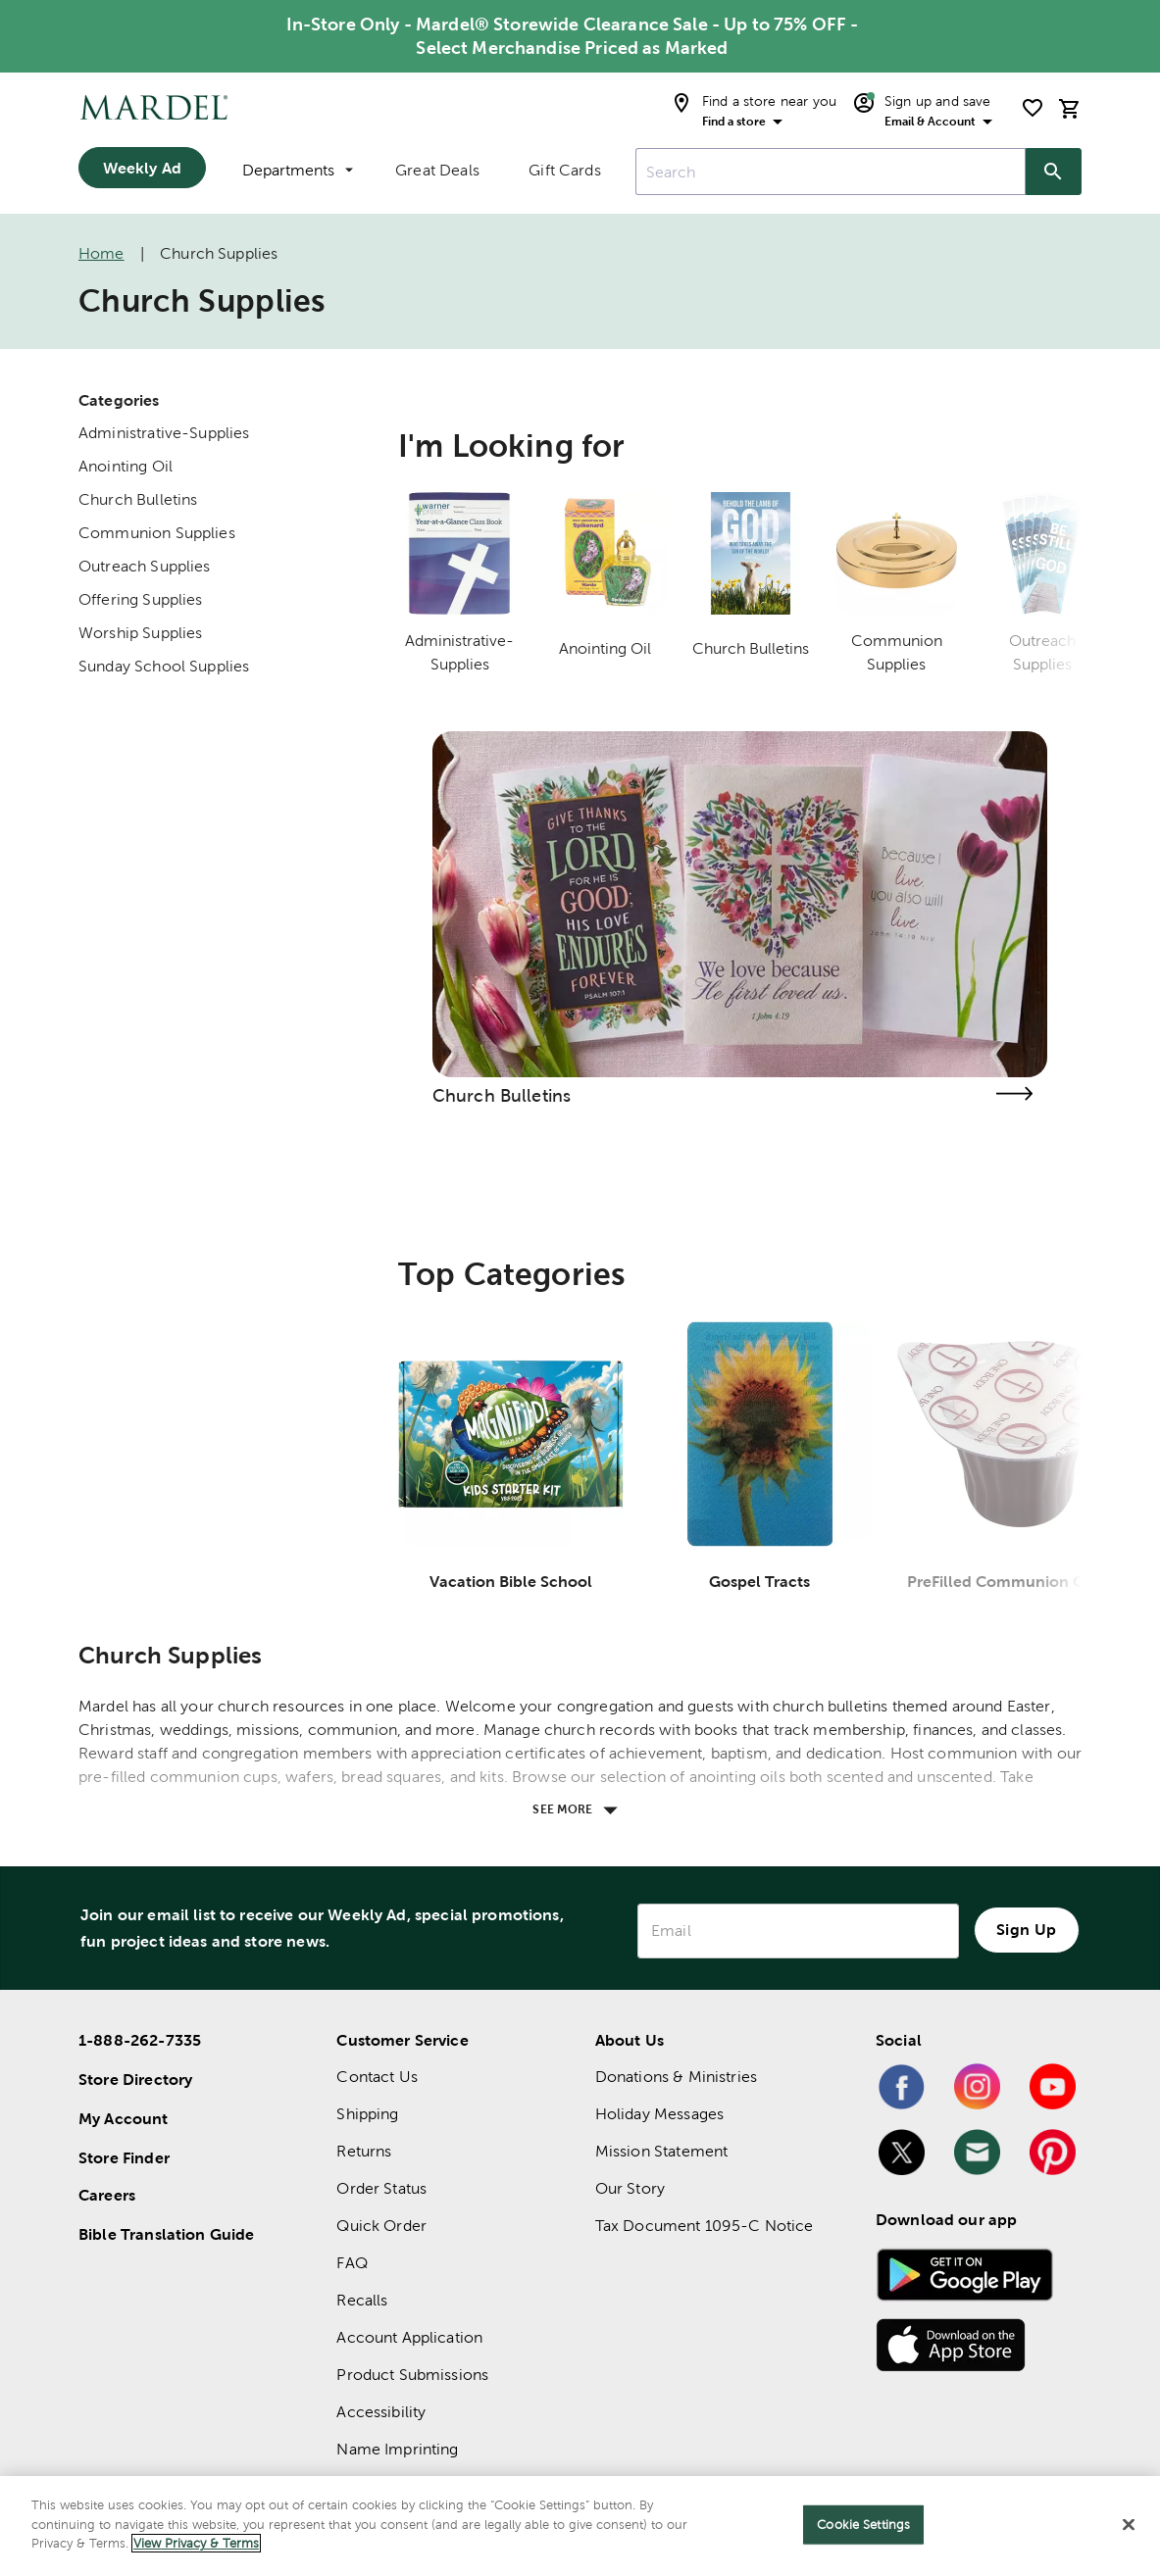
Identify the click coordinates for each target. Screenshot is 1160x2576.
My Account (123, 2118)
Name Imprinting (397, 2449)
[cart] (1070, 108)
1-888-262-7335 (139, 2040)
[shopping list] (1032, 107)
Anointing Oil (125, 466)
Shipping (367, 2113)
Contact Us (377, 2076)
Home (101, 253)
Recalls (361, 2300)
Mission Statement (662, 2151)
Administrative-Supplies (163, 432)
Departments (297, 170)
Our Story (630, 2188)
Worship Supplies (140, 632)
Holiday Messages (659, 2113)
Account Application (409, 2337)
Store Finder (124, 2157)
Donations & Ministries (676, 2076)
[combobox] (830, 171)
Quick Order (381, 2225)
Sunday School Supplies (163, 666)
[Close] (1128, 2525)
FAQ (351, 2262)
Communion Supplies (156, 532)
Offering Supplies (140, 599)
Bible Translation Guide (166, 2234)
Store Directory (135, 2079)
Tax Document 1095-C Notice (704, 2225)
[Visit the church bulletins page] (1014, 1093)
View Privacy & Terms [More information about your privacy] (196, 2543)
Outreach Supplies (144, 566)
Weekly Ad (142, 167)
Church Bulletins (137, 499)
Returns (363, 2151)
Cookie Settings (863, 2524)
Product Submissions (412, 2374)
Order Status (381, 2188)
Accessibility (381, 2411)
